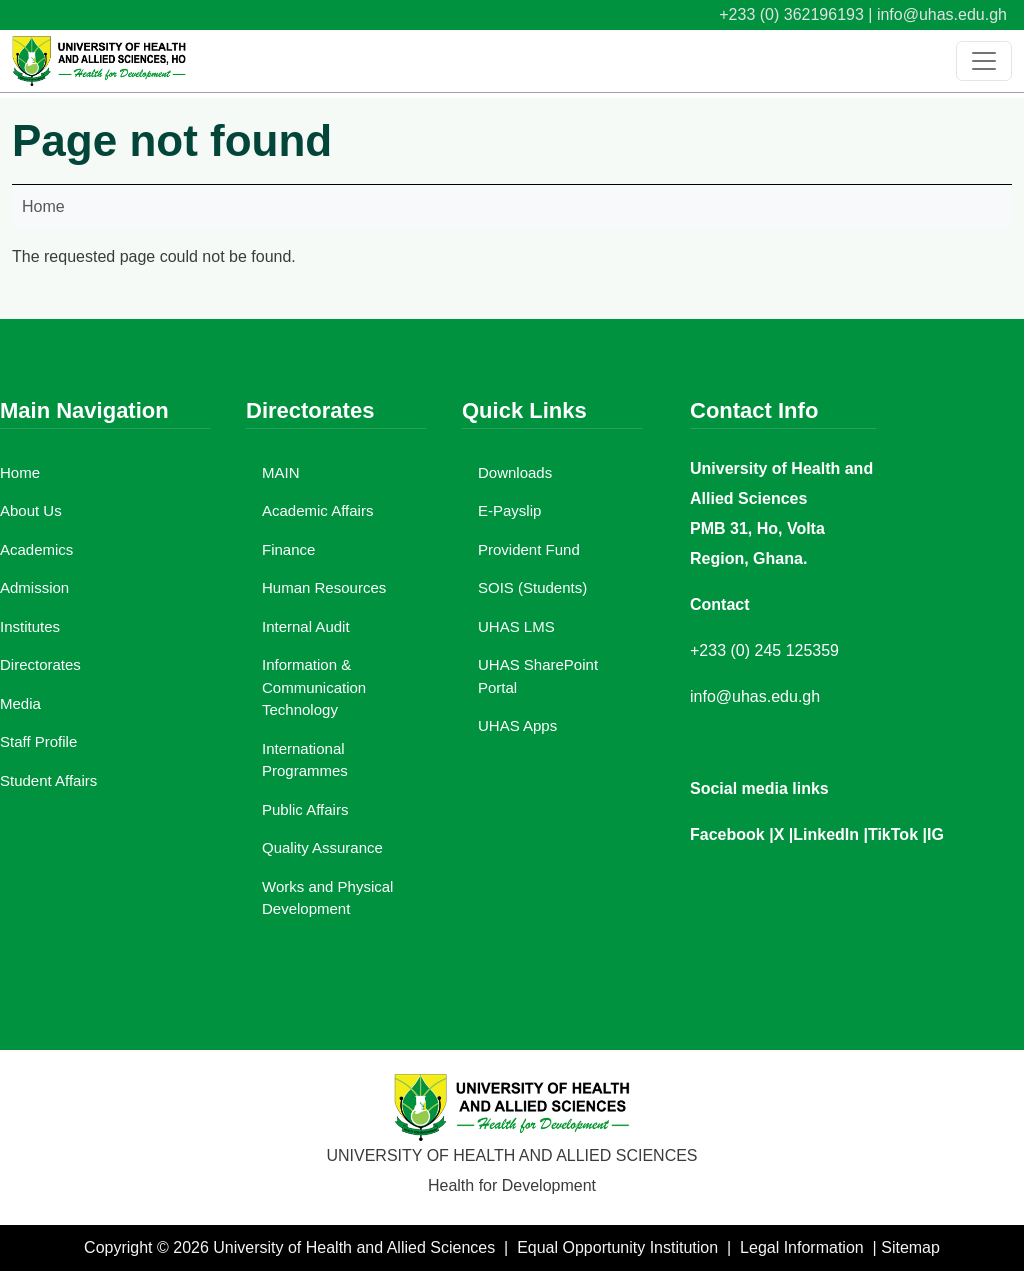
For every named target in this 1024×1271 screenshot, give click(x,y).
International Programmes (305, 760)
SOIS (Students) (532, 587)
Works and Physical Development (327, 898)
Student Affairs (48, 780)
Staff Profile (38, 741)
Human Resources (324, 587)
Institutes (30, 626)
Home (43, 206)
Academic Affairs (317, 510)
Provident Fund (529, 549)
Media (20, 703)
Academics (36, 549)
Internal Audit (306, 626)
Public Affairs (305, 809)
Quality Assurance (322, 847)
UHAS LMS (516, 626)
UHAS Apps (517, 725)
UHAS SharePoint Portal (538, 676)
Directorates (40, 664)
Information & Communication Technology (314, 687)
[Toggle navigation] (984, 61)
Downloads (515, 472)
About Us (31, 510)
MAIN (281, 472)
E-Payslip (509, 510)
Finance (288, 549)
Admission (34, 587)
